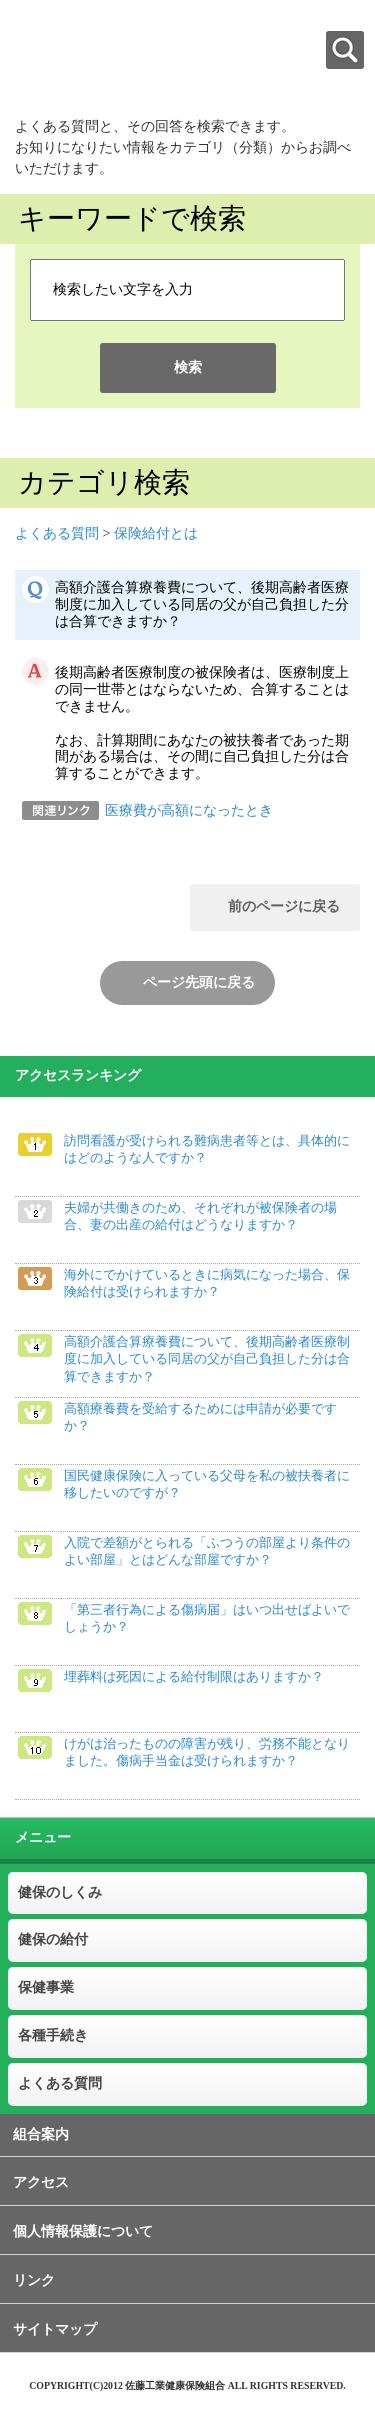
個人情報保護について (83, 2231)
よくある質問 (57, 533)
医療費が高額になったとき (189, 810)
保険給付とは (156, 533)
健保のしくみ (60, 1892)
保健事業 (46, 1987)
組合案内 (41, 2134)
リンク (34, 2280)
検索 (188, 367)
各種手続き (53, 2035)
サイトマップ (55, 2329)
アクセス (41, 2182)
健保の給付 (53, 1939)
